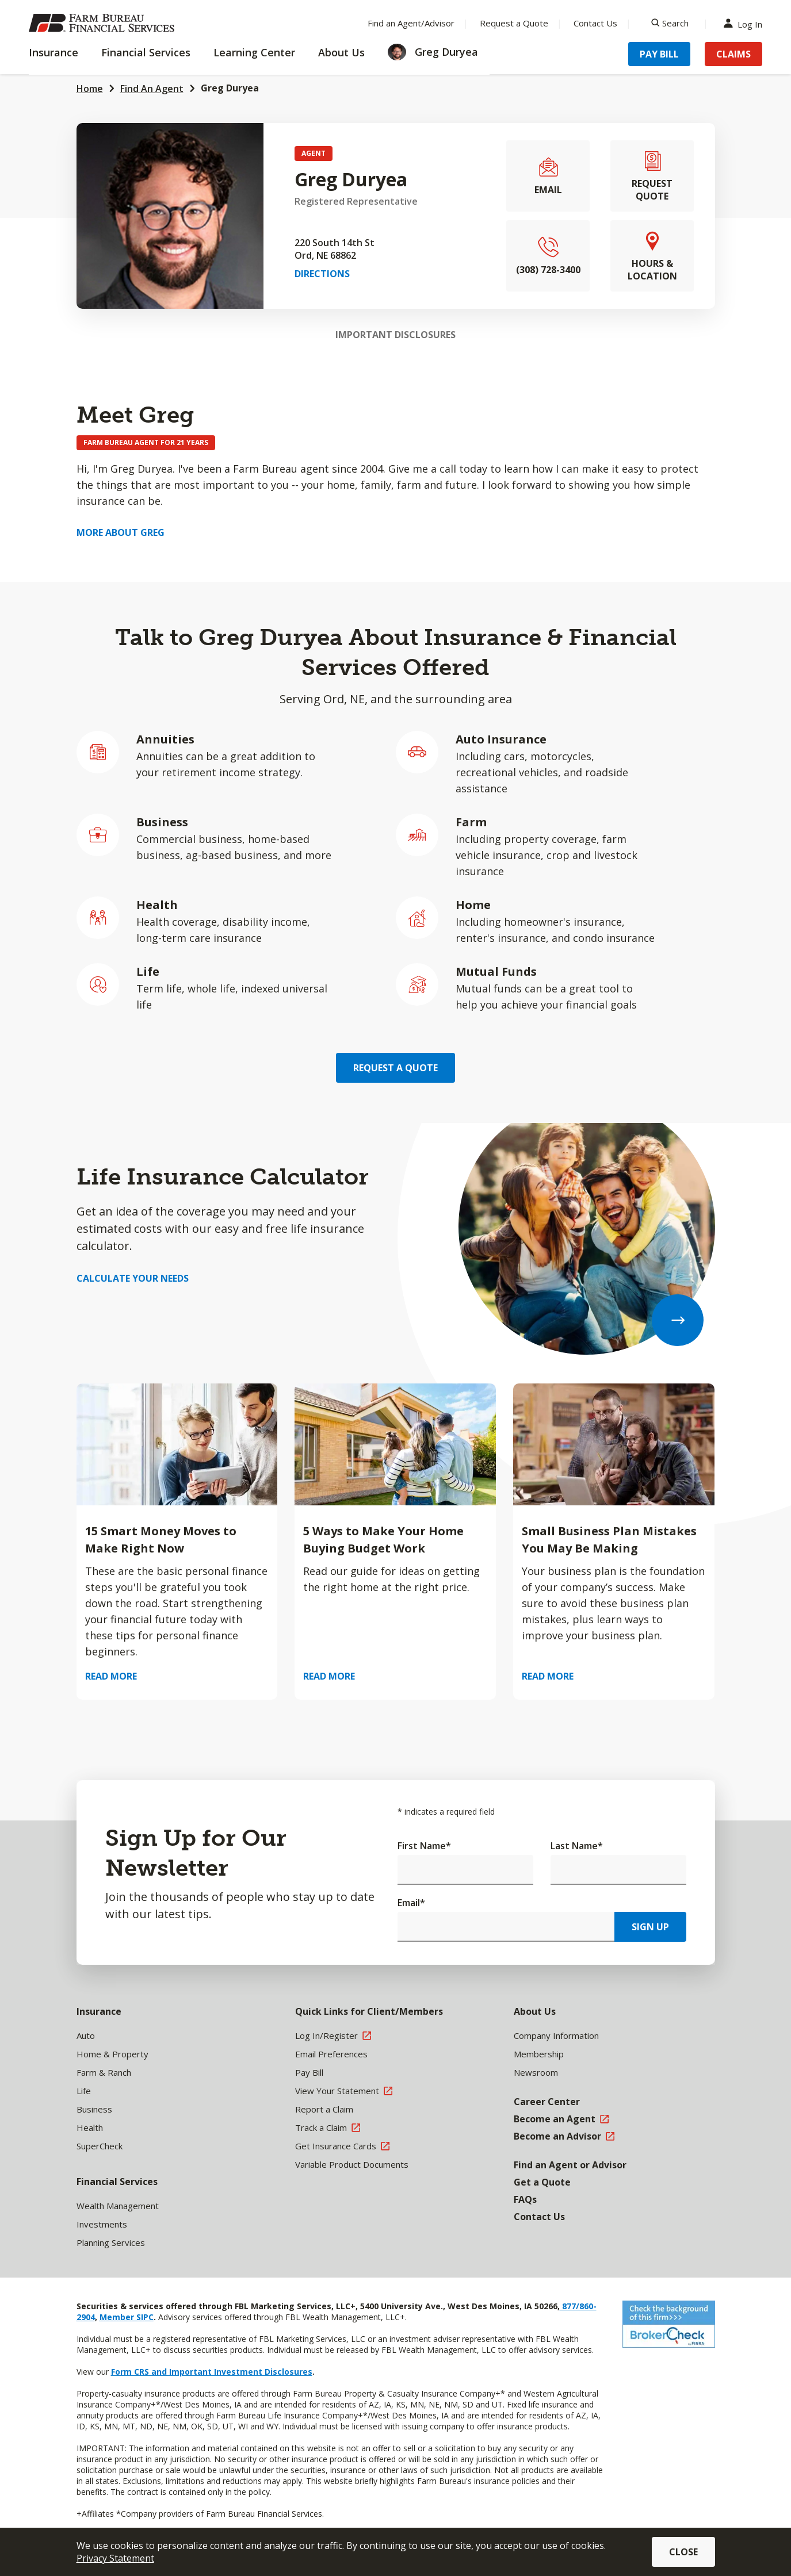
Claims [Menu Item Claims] (733, 54)
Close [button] (683, 2552)
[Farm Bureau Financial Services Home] (103, 23)
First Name (424, 1845)
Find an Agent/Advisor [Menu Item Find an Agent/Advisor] (411, 23)
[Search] (669, 23)
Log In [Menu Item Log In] (745, 23)
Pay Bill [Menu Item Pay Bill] (659, 54)
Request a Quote (395, 1067)
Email (411, 1902)
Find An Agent (152, 88)
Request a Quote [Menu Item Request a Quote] (514, 23)
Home (90, 88)
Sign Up (650, 1926)
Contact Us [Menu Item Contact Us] (595, 23)
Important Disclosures (395, 334)
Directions (322, 273)
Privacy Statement (115, 2558)
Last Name (577, 1845)
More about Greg (121, 532)
